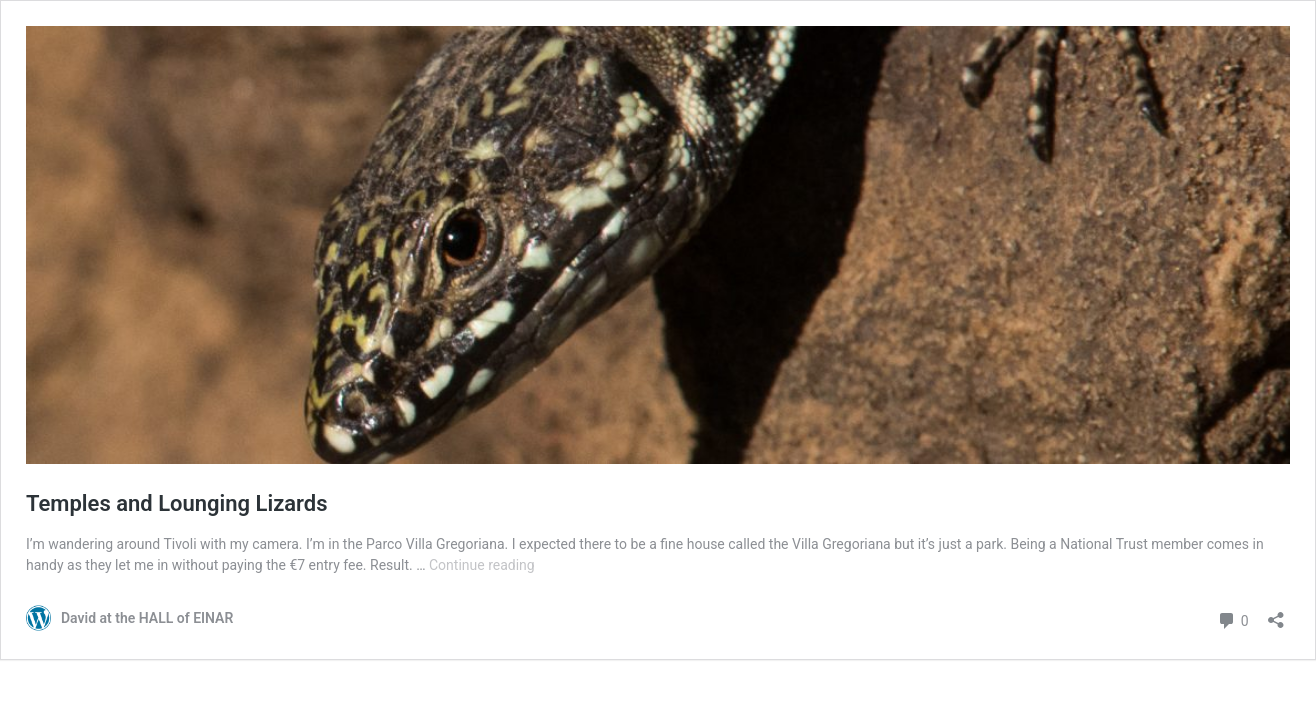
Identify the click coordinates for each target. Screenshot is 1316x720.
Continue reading (482, 565)
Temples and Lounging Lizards (177, 503)
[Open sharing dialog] (1276, 613)
